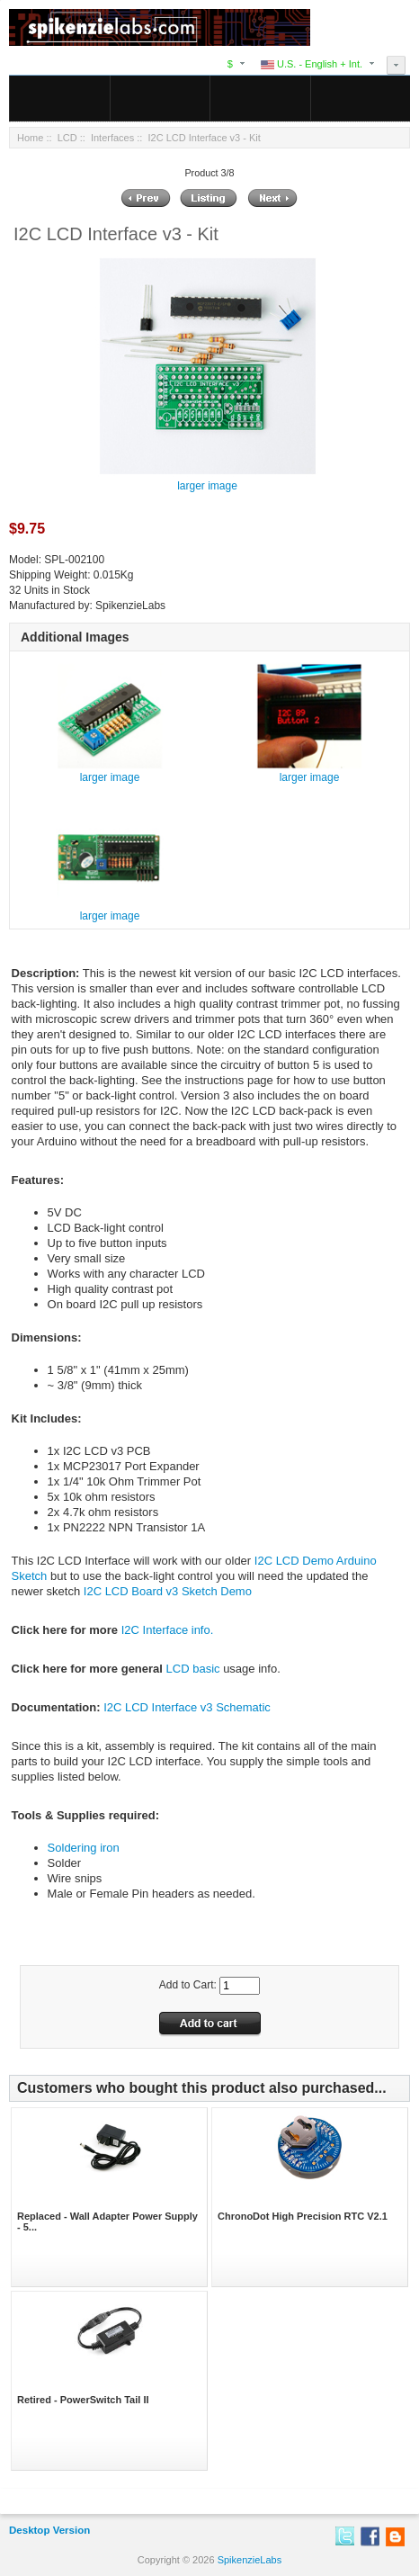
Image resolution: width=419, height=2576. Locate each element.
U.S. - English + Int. (311, 63)
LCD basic (193, 1668)
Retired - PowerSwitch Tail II (83, 2399)
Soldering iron (84, 1847)
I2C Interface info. (167, 1630)
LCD (67, 137)
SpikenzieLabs (250, 2559)
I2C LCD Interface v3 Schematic (187, 1707)
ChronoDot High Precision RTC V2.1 (303, 2216)
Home (30, 137)
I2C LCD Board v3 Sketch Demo (168, 1591)
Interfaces (112, 137)
